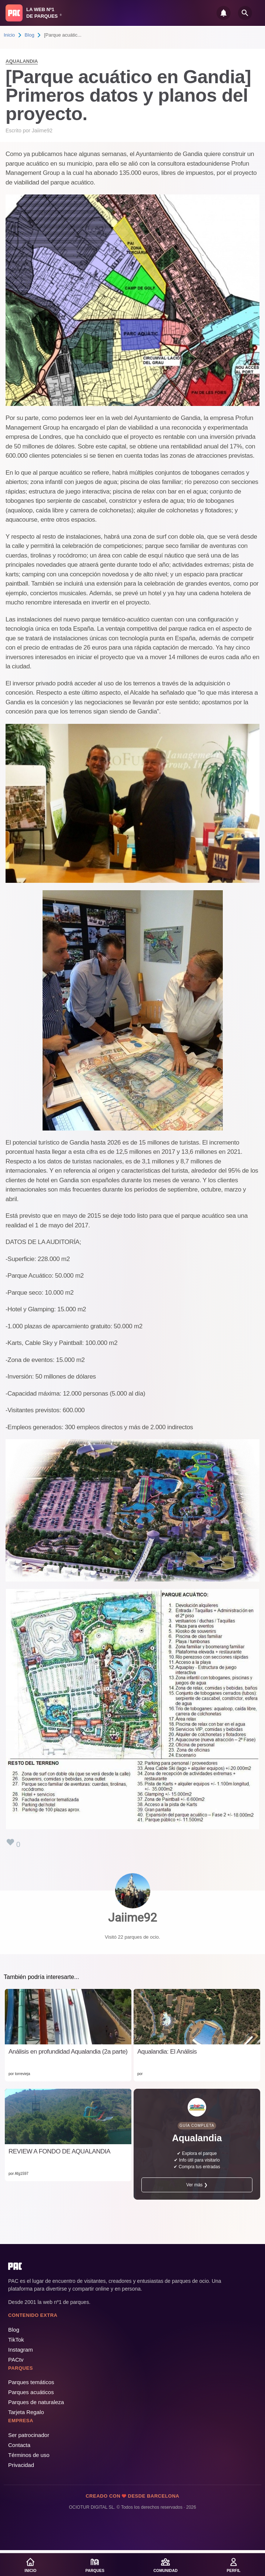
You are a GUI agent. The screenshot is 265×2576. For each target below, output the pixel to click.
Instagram (20, 2349)
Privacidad (21, 2465)
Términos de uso (29, 2455)
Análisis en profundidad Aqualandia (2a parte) (68, 2051)
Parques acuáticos (31, 2392)
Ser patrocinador (28, 2435)
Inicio (9, 35)
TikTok (16, 2339)
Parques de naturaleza (36, 2402)
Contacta (19, 2445)
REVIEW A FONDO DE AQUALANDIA (59, 2151)
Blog (29, 35)
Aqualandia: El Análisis (167, 2051)
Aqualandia (22, 61)
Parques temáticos (31, 2382)
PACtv (15, 2359)
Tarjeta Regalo (26, 2412)
